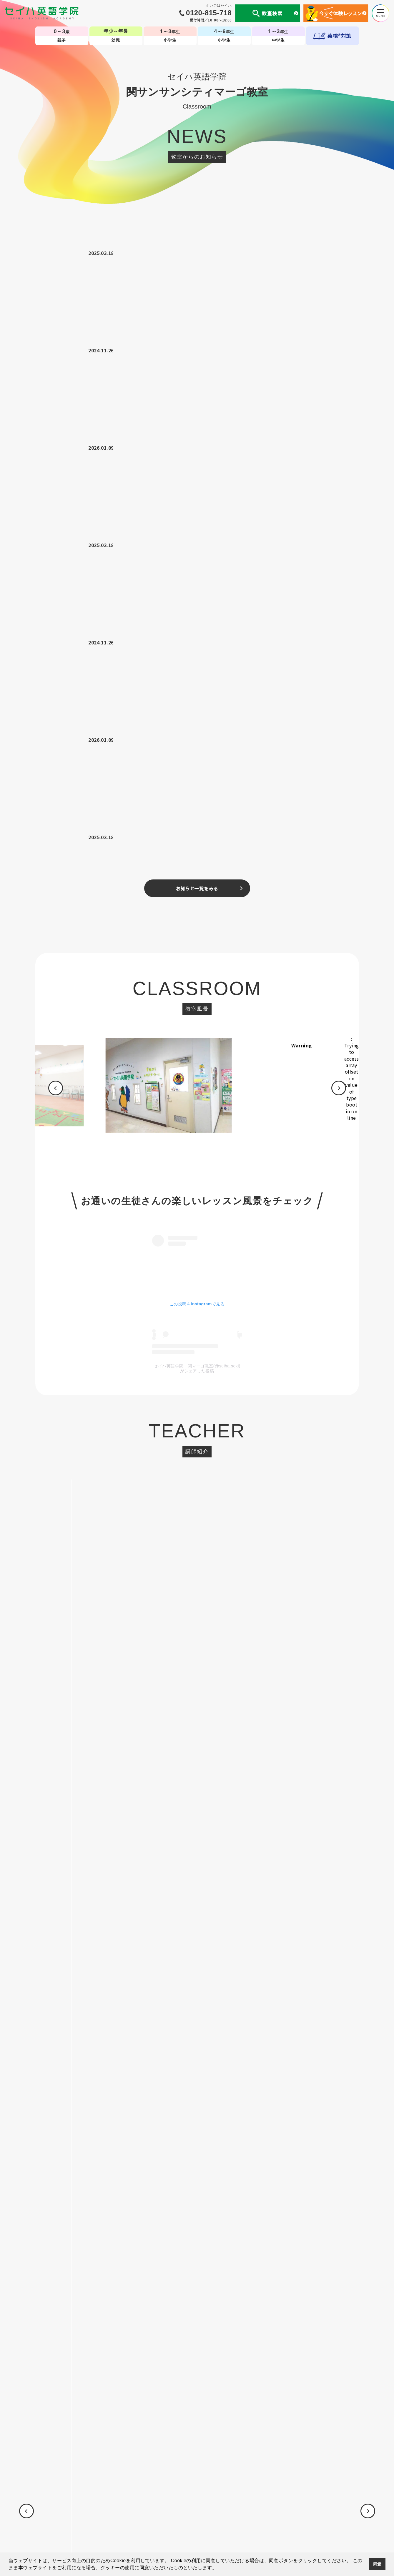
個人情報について (70, 2510)
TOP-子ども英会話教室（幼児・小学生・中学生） (197, 2486)
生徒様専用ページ (269, 2510)
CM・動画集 (234, 2510)
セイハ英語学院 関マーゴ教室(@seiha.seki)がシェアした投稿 (197, 784)
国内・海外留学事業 (167, 2510)
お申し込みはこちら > (197, 1543)
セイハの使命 (130, 2510)
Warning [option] (322, 461)
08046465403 (222, 1225)
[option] (189, 504)
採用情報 (331, 2510)
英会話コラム (205, 2510)
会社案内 (102, 2510)
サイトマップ (304, 2510)
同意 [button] (377, 2564)
